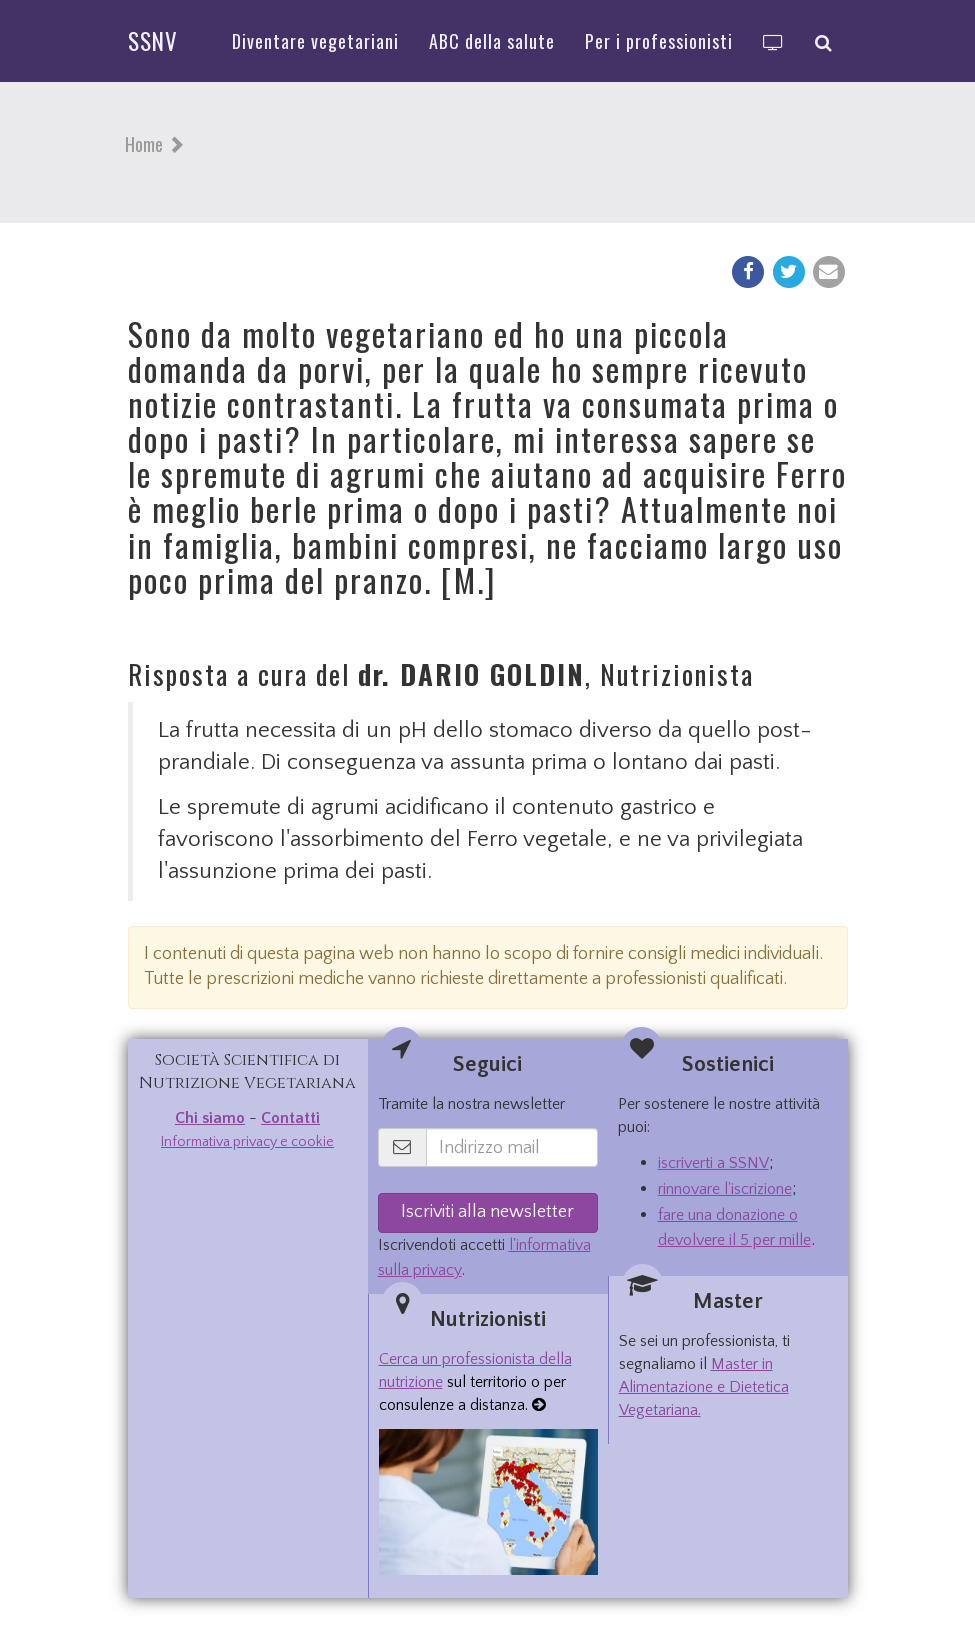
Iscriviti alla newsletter (487, 1212)
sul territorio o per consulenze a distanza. (475, 1382)
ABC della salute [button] (492, 41)
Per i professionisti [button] (659, 41)
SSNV (153, 41)
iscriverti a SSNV (713, 1163)
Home (144, 144)
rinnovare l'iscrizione (725, 1189)
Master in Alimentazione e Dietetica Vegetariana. (704, 1387)
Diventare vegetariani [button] (315, 41)
